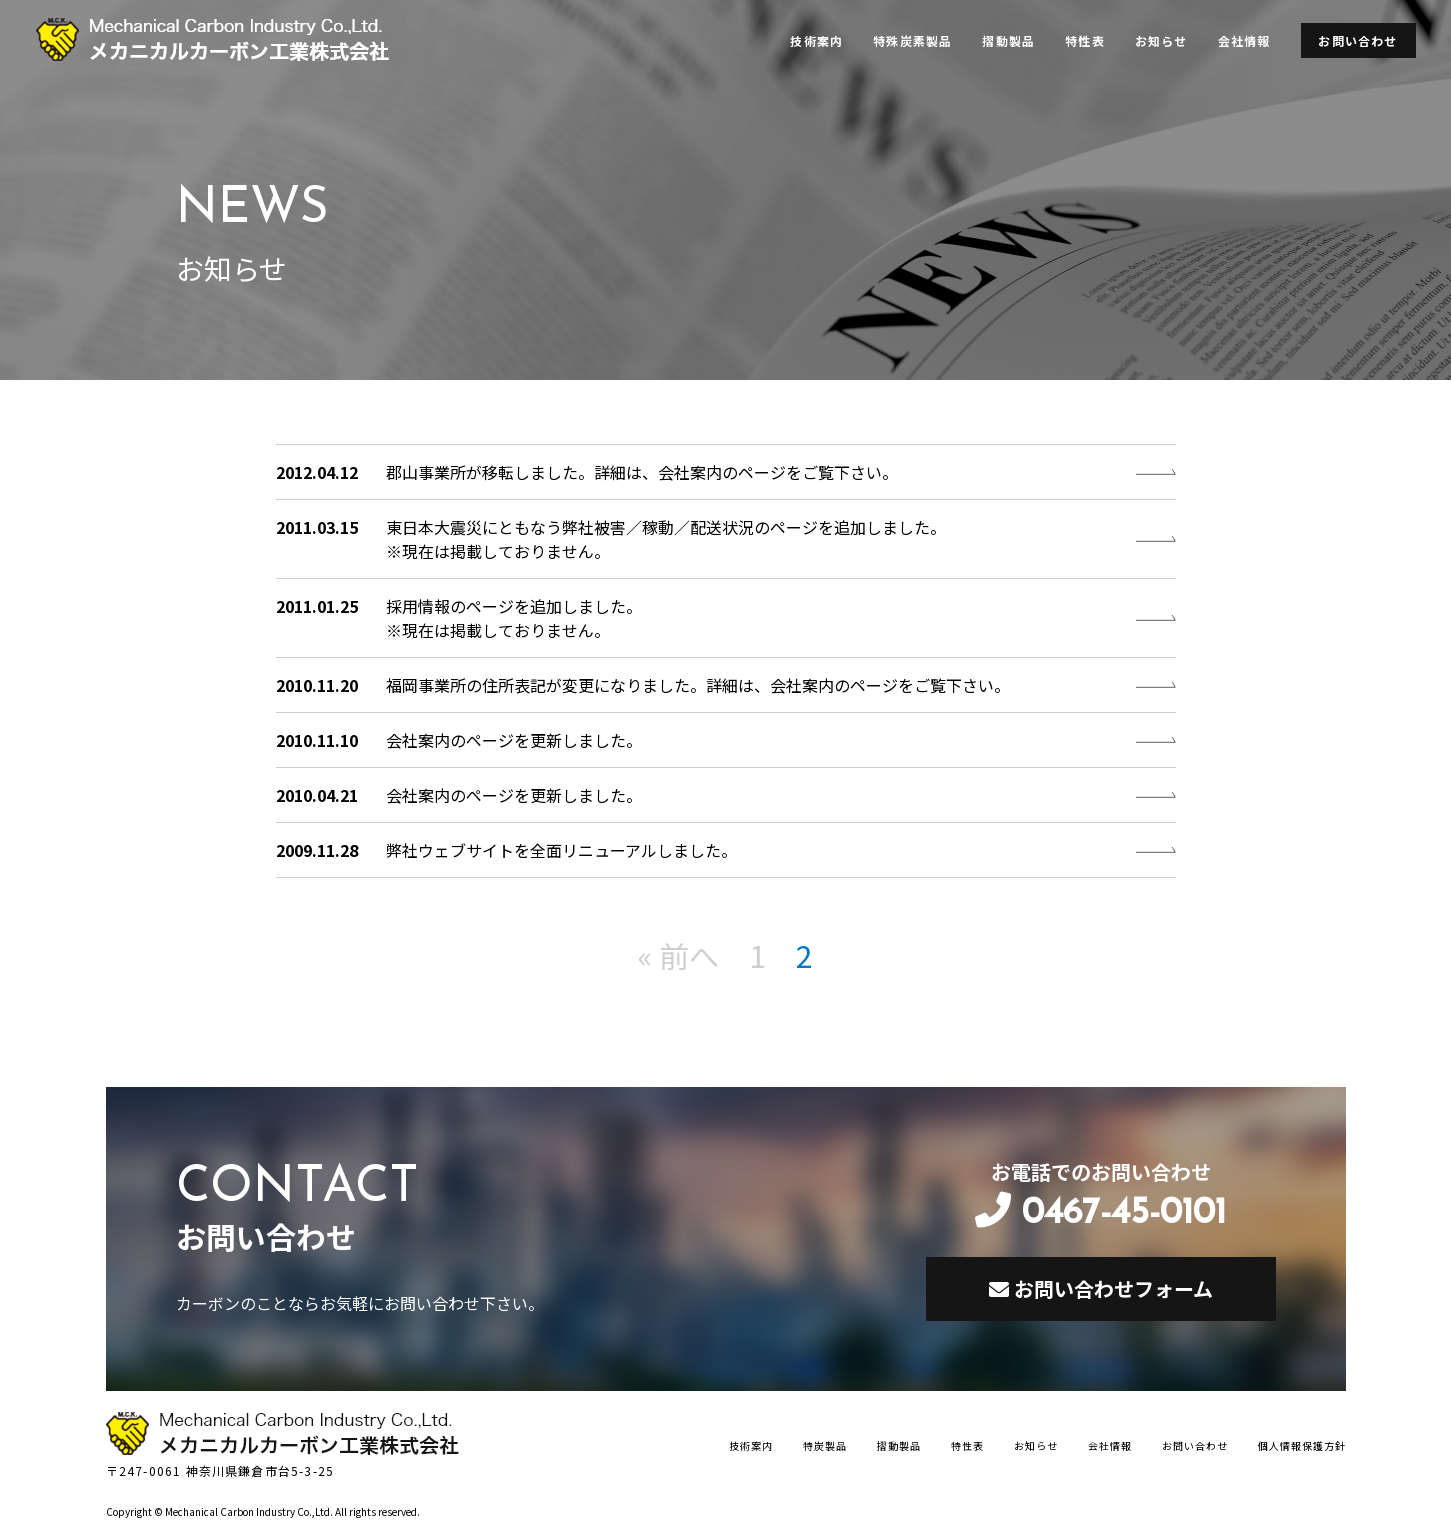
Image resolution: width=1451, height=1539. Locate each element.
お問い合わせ (1357, 40)
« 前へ (678, 955)
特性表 (1085, 40)
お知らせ (1161, 40)
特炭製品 (825, 1445)
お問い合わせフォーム (1101, 1288)
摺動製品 (1008, 40)
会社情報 (1244, 40)
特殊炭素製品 (912, 40)
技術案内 (816, 40)
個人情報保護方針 (1302, 1445)
